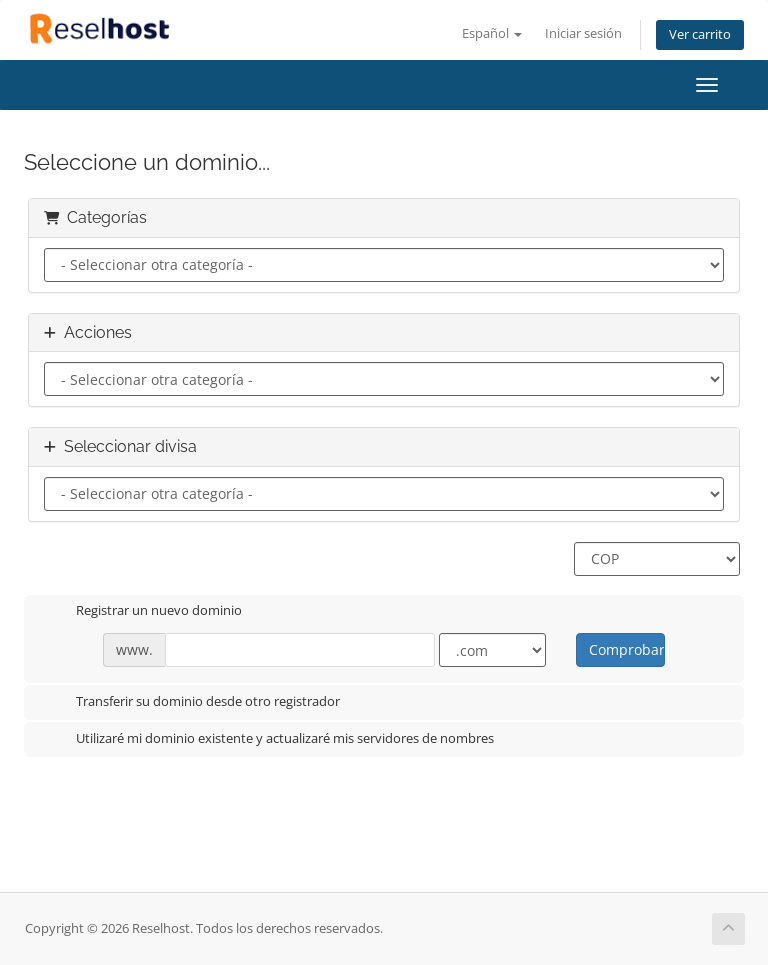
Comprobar (626, 649)
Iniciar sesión (583, 33)
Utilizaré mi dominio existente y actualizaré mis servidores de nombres (269, 740)
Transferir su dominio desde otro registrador (192, 703)
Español (492, 33)
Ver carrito (700, 34)
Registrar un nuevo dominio (143, 612)
